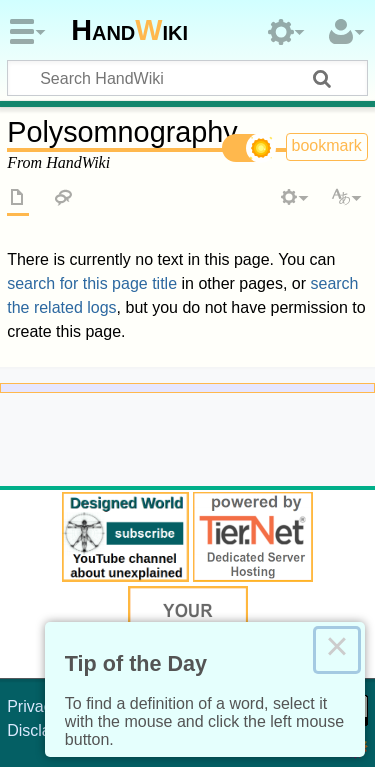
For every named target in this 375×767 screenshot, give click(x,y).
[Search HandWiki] (187, 78)
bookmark (327, 145)
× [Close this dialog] (337, 650)
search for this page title (92, 283)
